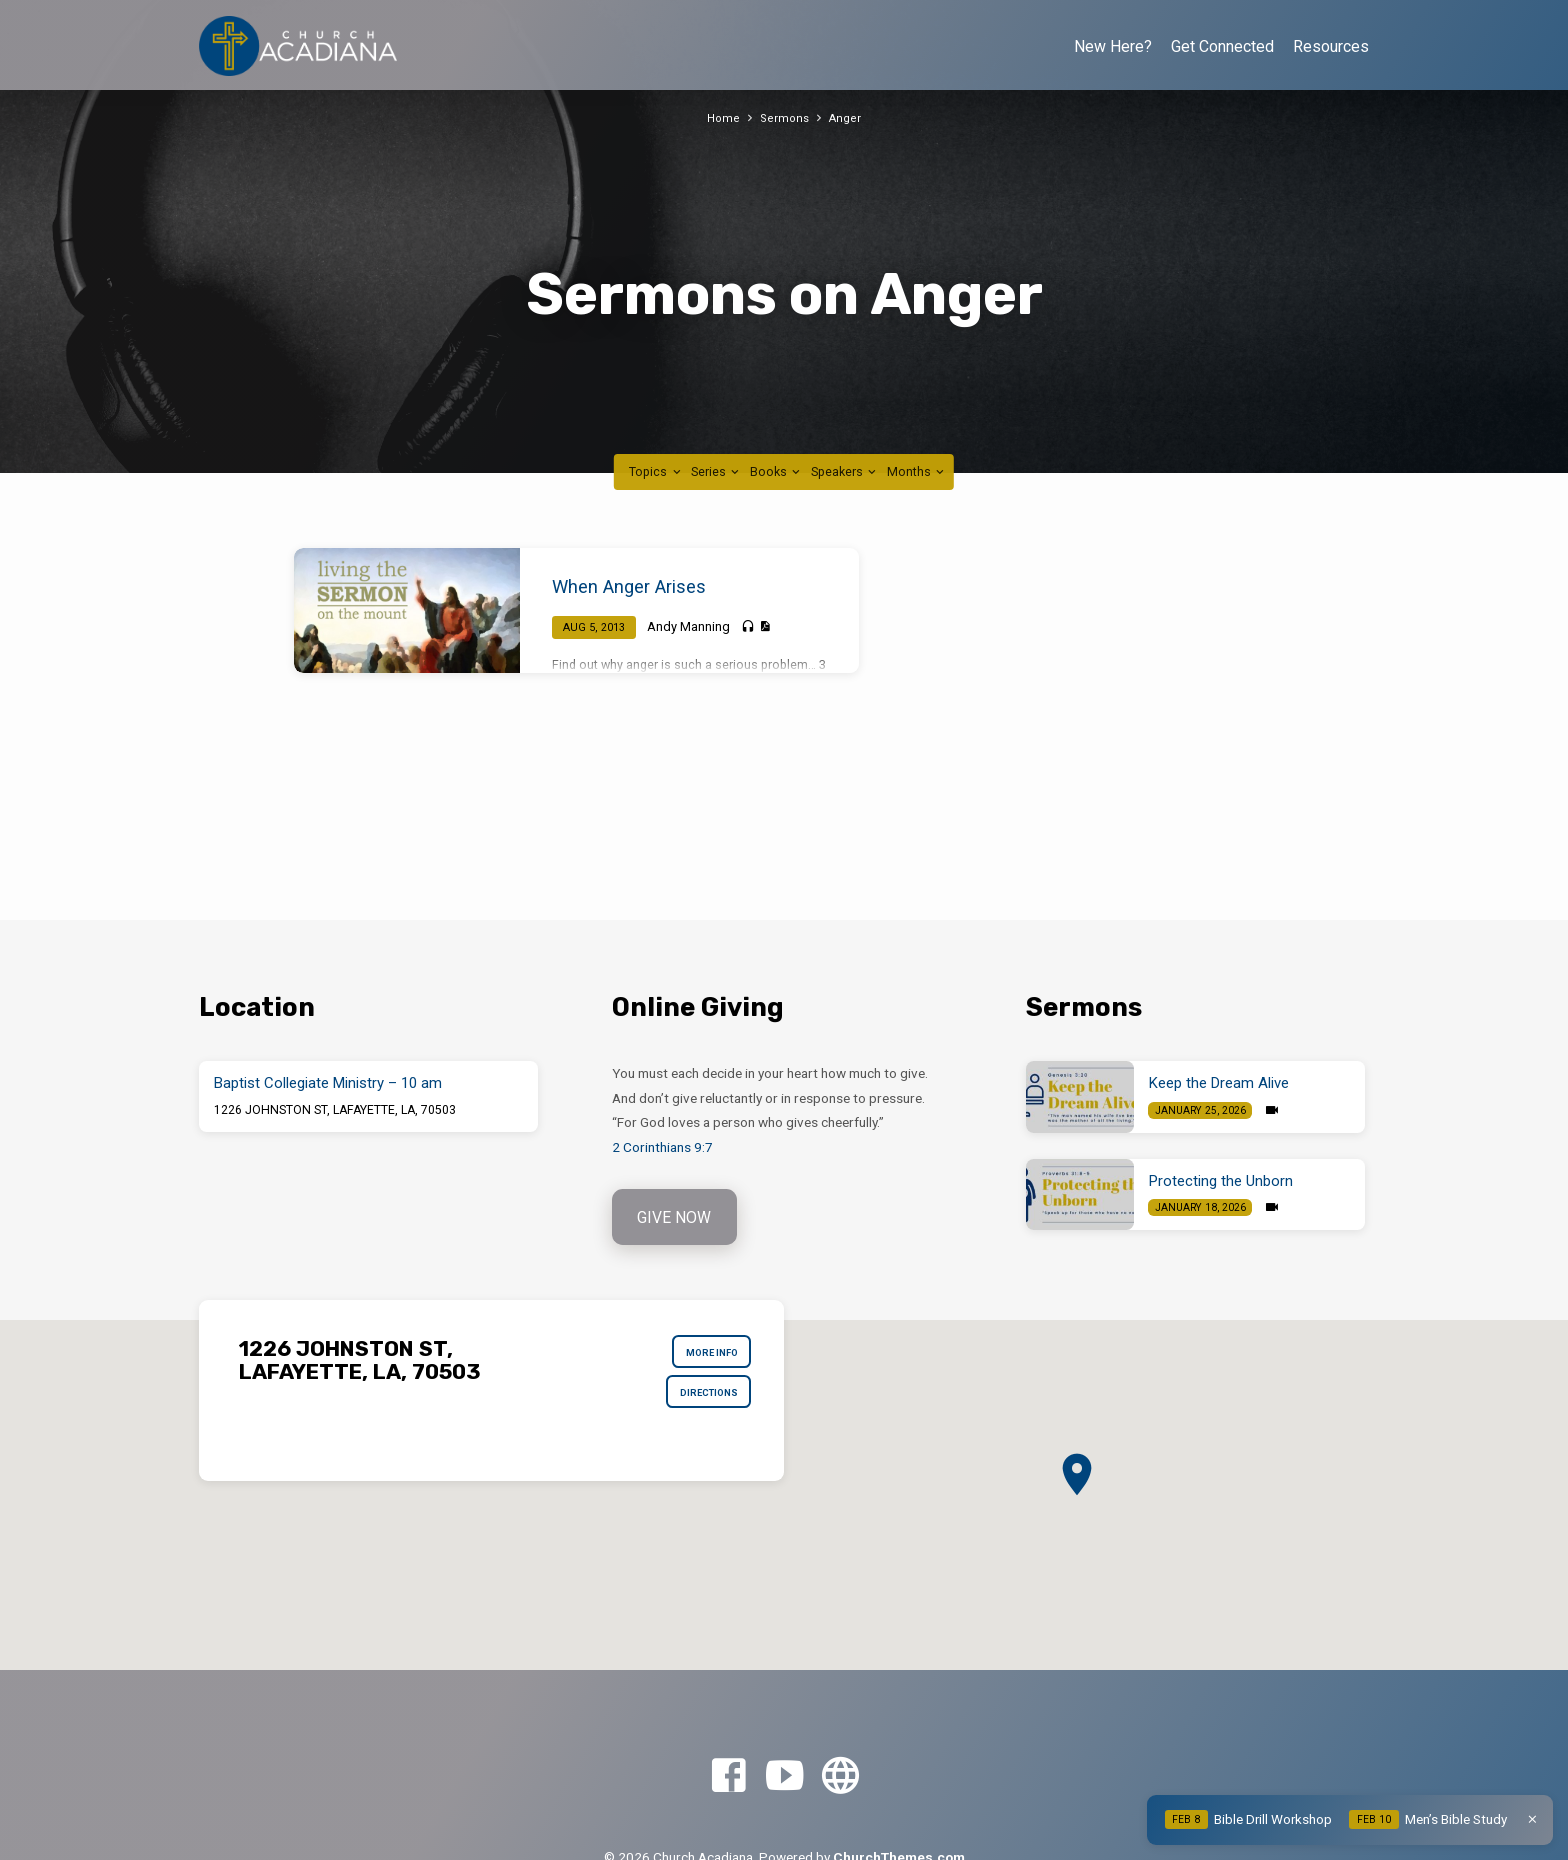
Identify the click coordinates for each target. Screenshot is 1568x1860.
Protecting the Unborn (1221, 1181)
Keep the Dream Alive (1219, 1083)
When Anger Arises (629, 586)
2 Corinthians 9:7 (662, 1147)
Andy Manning (688, 626)
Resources (1331, 46)
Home (721, 117)
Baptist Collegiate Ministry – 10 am (328, 1083)
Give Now (677, 1218)
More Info (703, 1358)
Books (776, 471)
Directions (700, 1406)
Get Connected (1222, 46)
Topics (656, 471)
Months (917, 471)
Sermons (784, 117)
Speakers (845, 471)
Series (716, 471)
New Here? (1113, 46)
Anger (847, 117)
